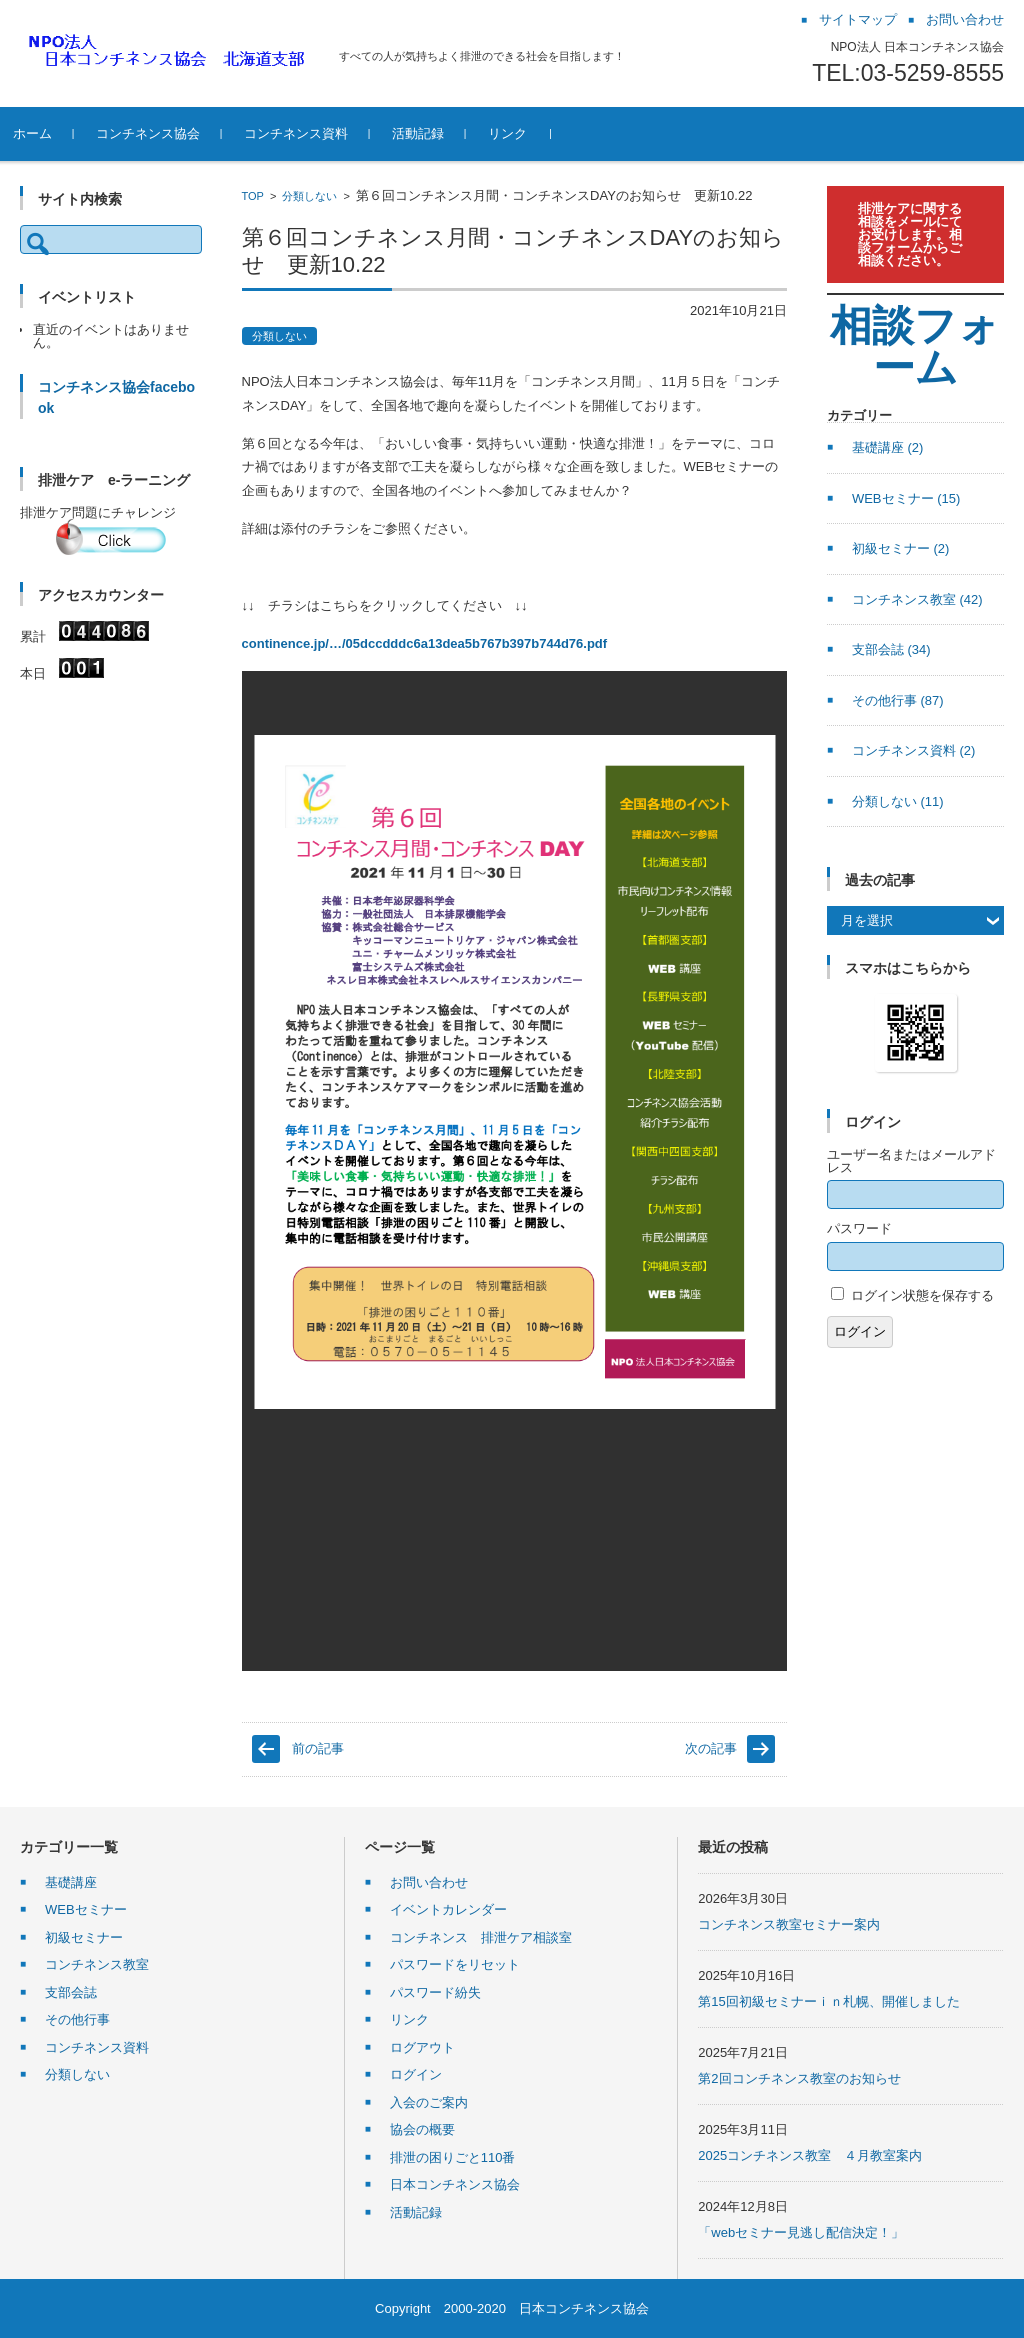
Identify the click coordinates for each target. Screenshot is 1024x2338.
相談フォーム (915, 346)
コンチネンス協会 (177, 133)
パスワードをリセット (455, 1964)
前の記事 (318, 1748)
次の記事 (711, 1748)
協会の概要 (422, 2129)
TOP (253, 196)
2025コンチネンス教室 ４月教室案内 (810, 2155)
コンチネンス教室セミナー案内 (789, 1924)
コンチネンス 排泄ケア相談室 (481, 1937)
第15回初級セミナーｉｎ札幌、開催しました (828, 2001)
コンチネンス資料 (325, 133)
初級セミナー (901, 548)
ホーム (61, 133)
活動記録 (447, 133)
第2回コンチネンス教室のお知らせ (799, 2078)
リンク (536, 133)
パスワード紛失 (435, 1992)
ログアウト (422, 2047)
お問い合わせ (429, 1882)
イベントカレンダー (448, 1909)
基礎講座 (888, 447)
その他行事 (898, 700)
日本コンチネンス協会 (455, 2184)
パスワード (859, 1228)
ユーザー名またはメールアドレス (911, 1161)
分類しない (309, 196)
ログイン (860, 1331)
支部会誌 (891, 649)
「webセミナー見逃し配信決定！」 (801, 2232)
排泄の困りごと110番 (453, 2157)
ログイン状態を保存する (922, 1295)
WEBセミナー (906, 498)
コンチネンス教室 (917, 599)
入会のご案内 (429, 2102)
